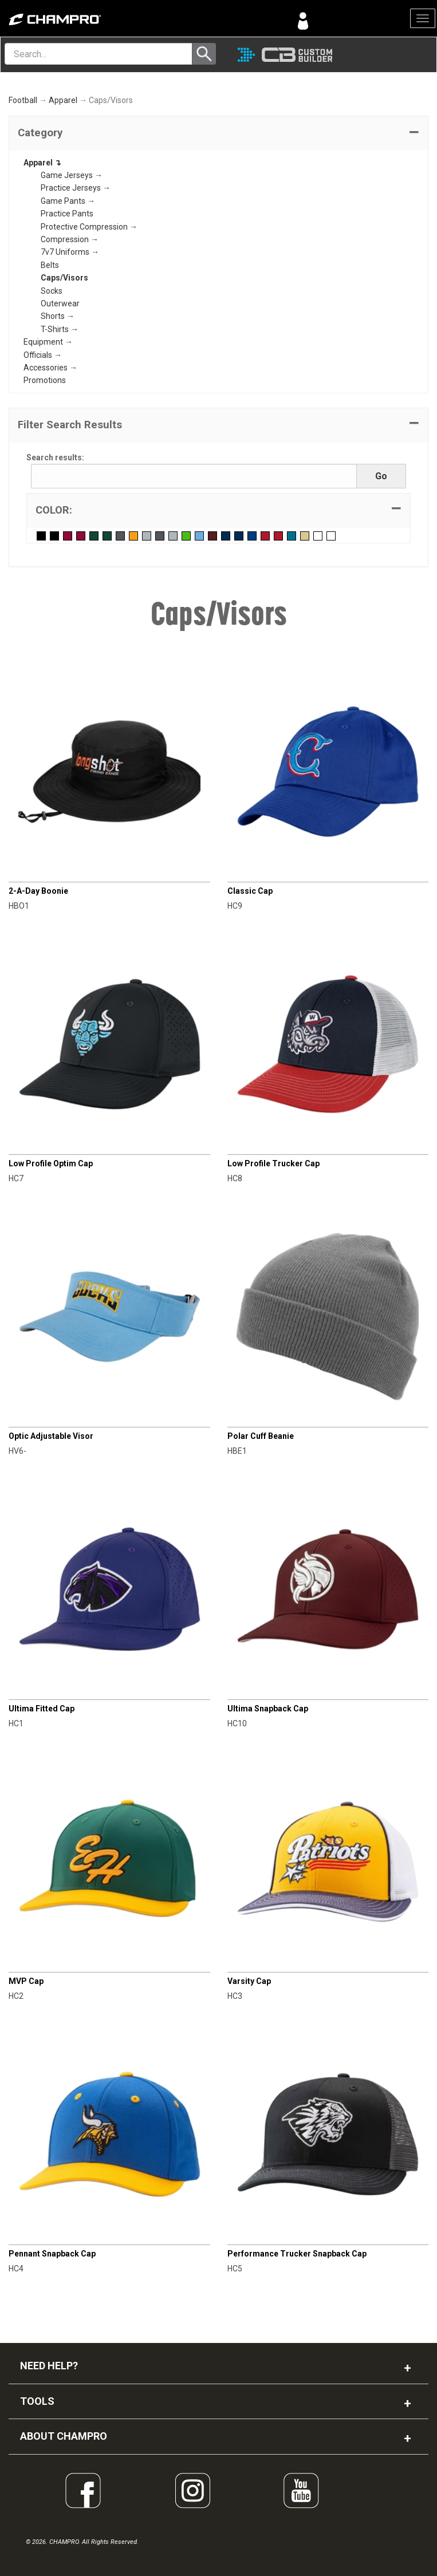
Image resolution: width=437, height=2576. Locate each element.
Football (23, 100)
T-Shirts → (59, 329)
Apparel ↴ (42, 162)
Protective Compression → (89, 226)
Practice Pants (67, 213)
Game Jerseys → (72, 175)
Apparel (63, 100)
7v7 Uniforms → (70, 252)
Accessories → (50, 367)
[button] (218, 133)
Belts (50, 265)
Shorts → (57, 316)
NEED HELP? (49, 2366)
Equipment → (48, 341)
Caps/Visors (64, 277)
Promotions (44, 380)
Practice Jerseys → (76, 187)
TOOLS (37, 2401)
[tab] (218, 133)
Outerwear (60, 303)
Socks (51, 290)
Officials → (42, 355)
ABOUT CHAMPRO (63, 2436)
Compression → (70, 239)
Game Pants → (68, 201)
